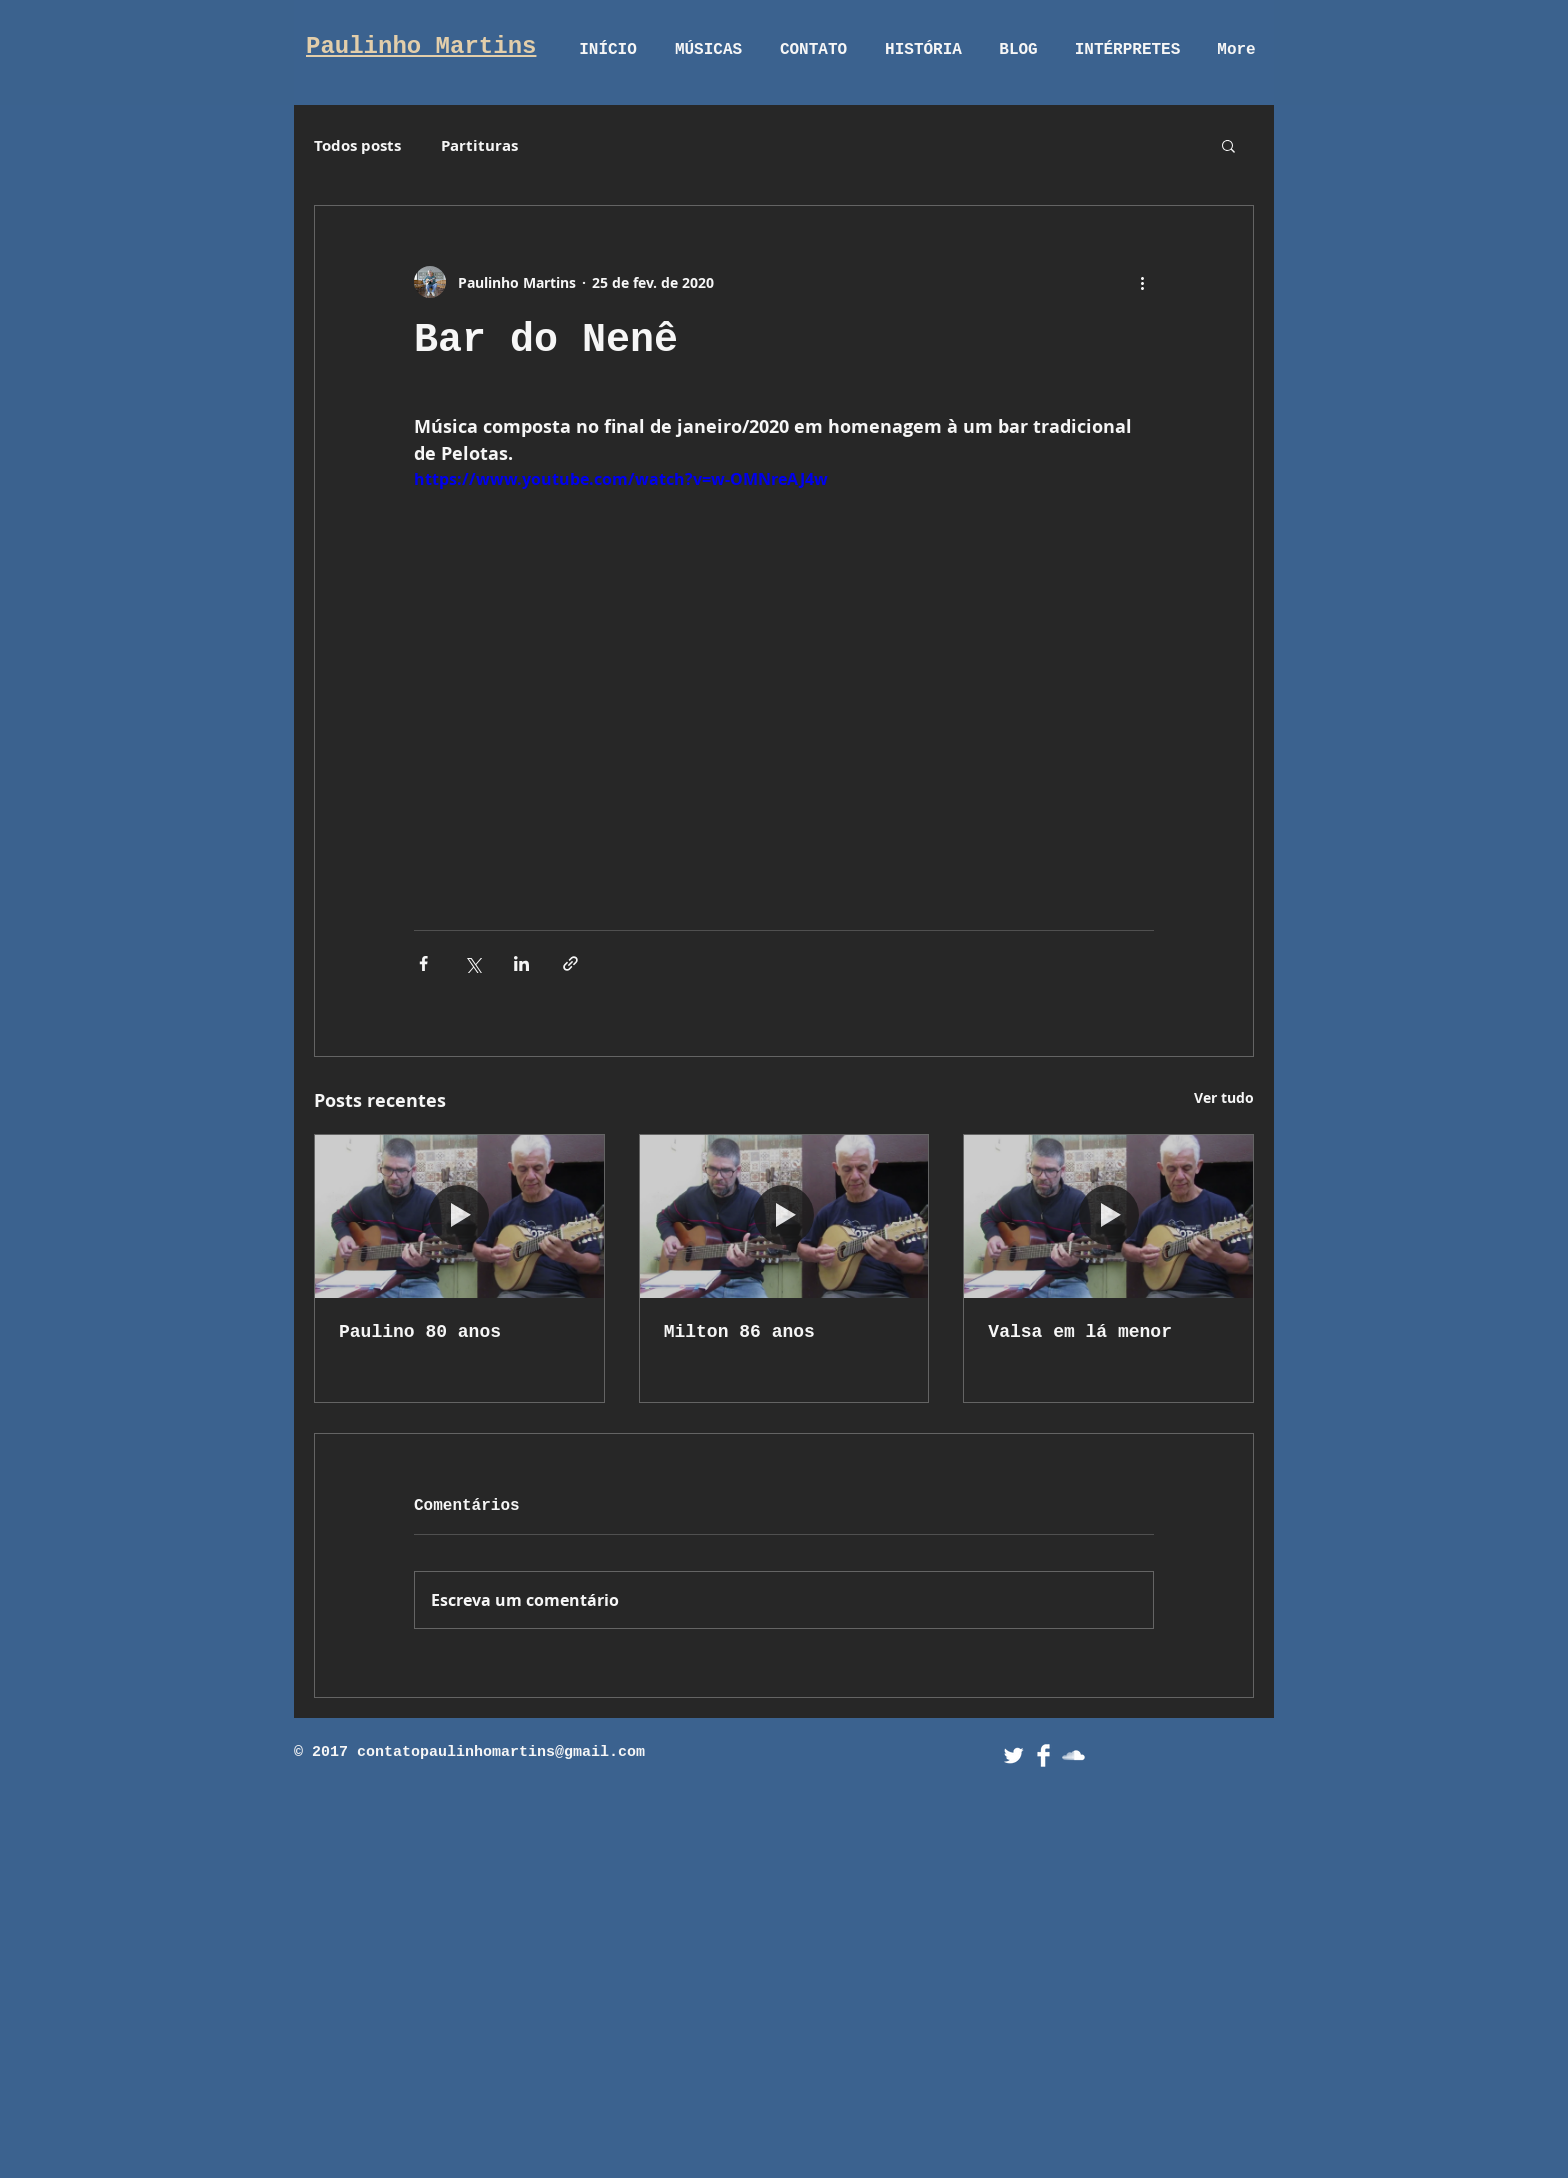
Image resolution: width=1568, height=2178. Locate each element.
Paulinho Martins (421, 46)
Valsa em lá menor (1080, 1332)
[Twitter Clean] (1013, 1755)
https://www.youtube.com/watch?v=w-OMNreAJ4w (621, 479)
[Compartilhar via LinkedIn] (521, 963)
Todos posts (357, 145)
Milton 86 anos (739, 1332)
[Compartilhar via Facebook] (423, 963)
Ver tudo (1224, 1097)
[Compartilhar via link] (570, 963)
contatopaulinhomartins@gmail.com (501, 1752)
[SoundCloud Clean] (1073, 1755)
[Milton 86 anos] (784, 1216)
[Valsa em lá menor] (1108, 1216)
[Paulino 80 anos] (459, 1216)
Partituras (479, 145)
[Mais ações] (1142, 282)
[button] (1228, 145)
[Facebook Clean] (1043, 1755)
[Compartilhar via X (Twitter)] (472, 963)
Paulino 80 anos (420, 1332)
